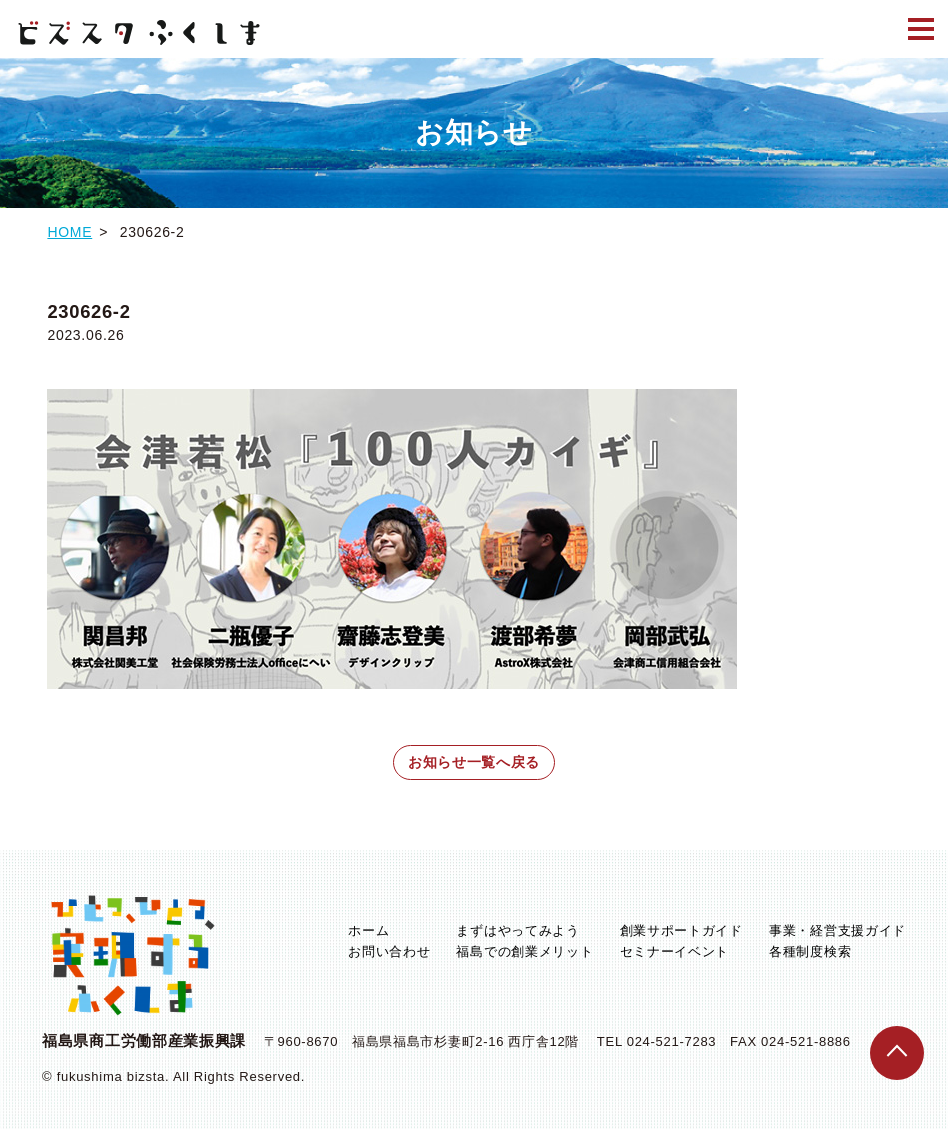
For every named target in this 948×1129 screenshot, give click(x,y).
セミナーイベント (675, 951)
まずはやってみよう (517, 930)
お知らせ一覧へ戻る (474, 762)
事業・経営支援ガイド (837, 930)
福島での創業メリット (524, 951)
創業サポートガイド (681, 930)
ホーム (368, 930)
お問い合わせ (389, 951)
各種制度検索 (810, 951)
